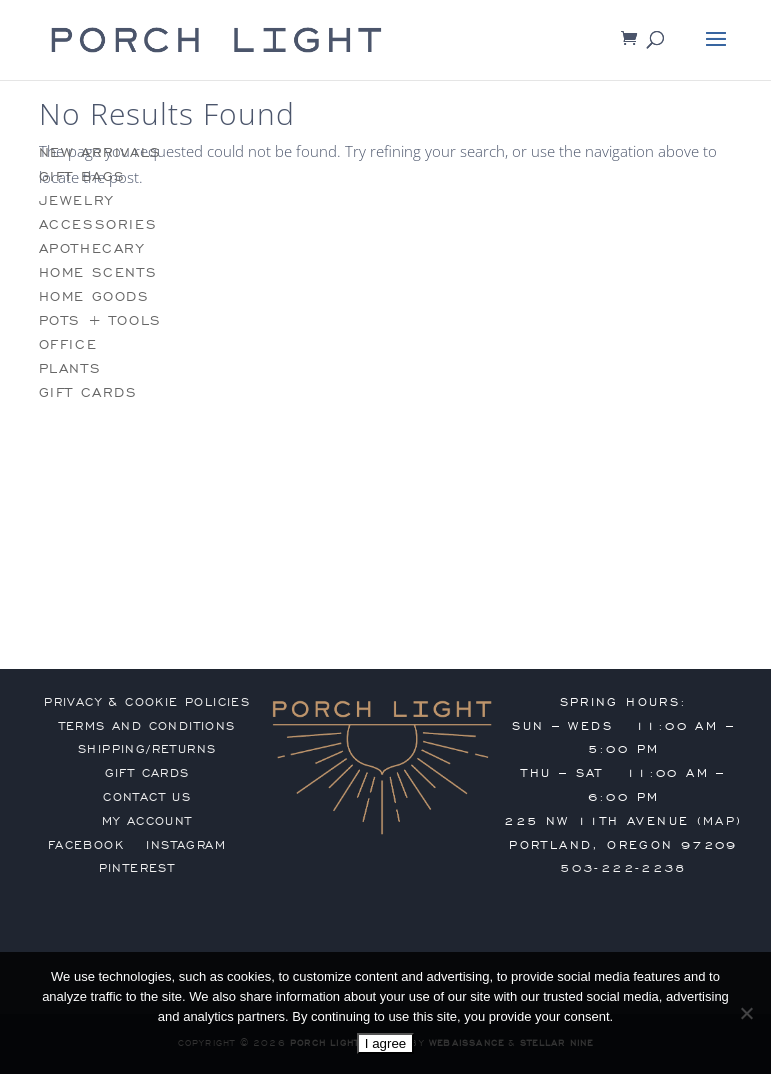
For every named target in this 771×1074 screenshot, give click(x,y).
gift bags (82, 176)
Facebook (86, 845)
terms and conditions (147, 726)
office (68, 344)
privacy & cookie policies (147, 702)
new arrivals (100, 152)
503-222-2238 (623, 868)
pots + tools (100, 320)
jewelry (76, 200)
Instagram (186, 845)
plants (70, 368)
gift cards (88, 392)
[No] (746, 1013)
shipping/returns (147, 749)
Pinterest (137, 868)
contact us (147, 797)
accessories (98, 224)
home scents (98, 272)
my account (147, 821)
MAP (719, 821)
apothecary (92, 248)
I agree (386, 1043)
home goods (94, 296)
